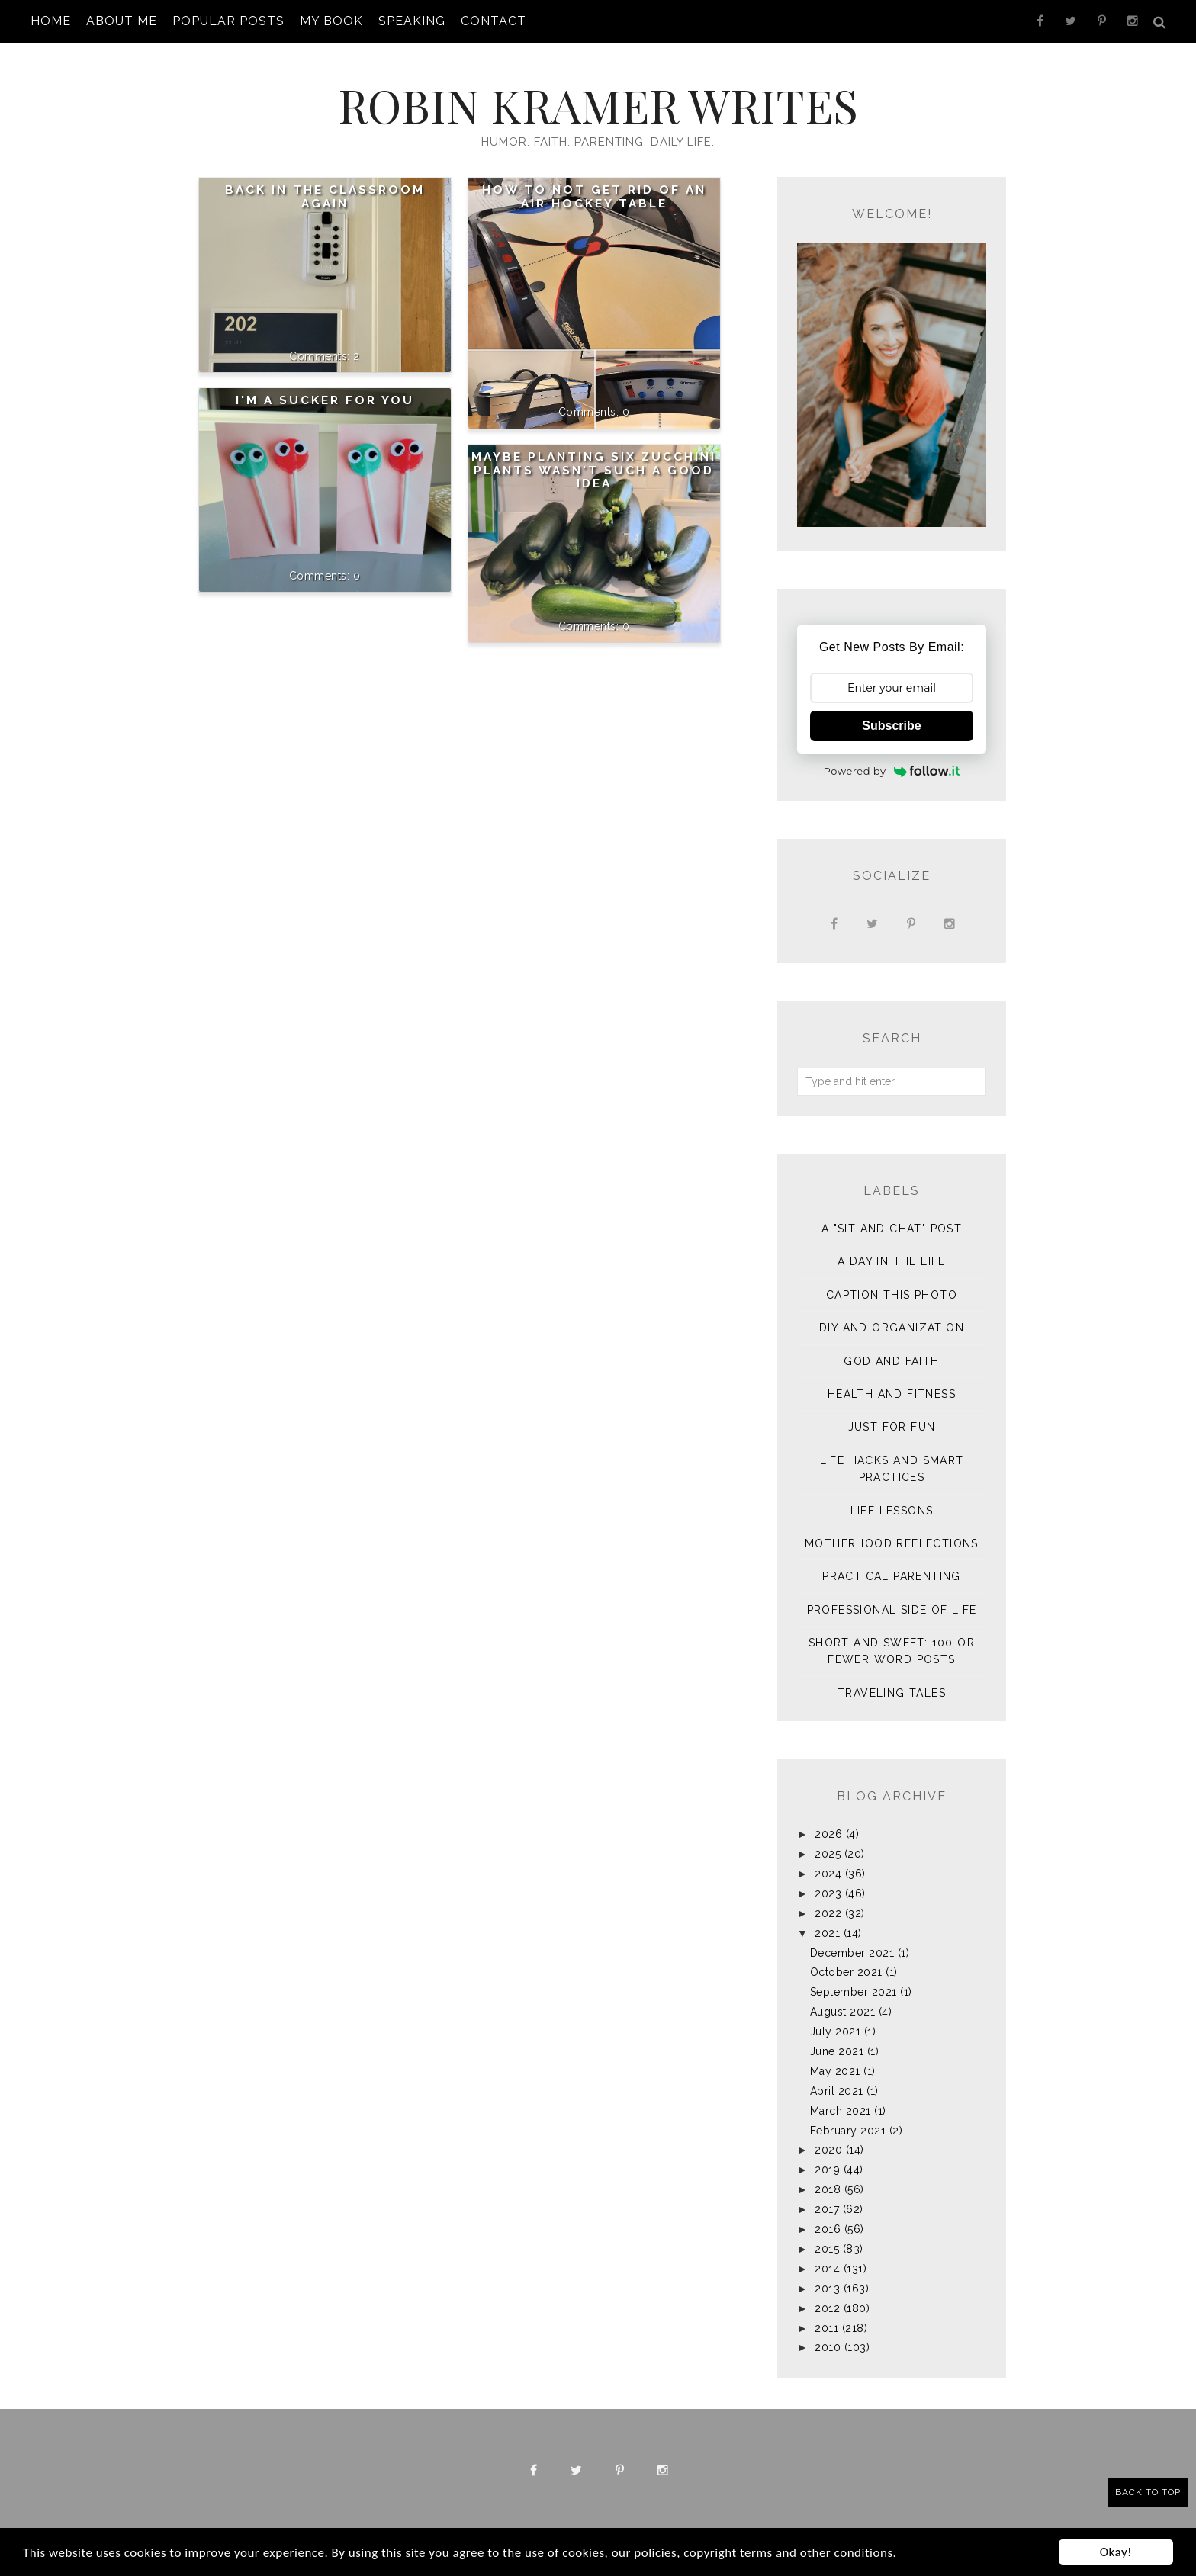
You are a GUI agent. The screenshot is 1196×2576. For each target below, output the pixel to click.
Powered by (892, 771)
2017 (827, 2209)
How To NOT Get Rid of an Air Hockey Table (594, 196)
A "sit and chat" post (891, 1228)
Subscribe (891, 725)
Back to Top (1148, 2492)
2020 (828, 2150)
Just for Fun (892, 1427)
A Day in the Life (892, 1261)
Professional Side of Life (892, 1610)
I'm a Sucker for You (325, 400)
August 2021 (843, 2012)
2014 (827, 2269)
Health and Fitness (892, 1394)
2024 (828, 1874)
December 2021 (852, 1953)
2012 (827, 2308)
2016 (828, 2229)
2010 (828, 2347)
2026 (828, 1834)
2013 (827, 2288)
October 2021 (846, 1972)
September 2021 (853, 1992)
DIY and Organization (891, 1328)
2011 (826, 2328)
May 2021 (835, 2071)
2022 (828, 1913)
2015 (827, 2249)
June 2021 (837, 2051)
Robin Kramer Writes (598, 104)
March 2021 (840, 2111)
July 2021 (835, 2031)
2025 (828, 1854)
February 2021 (848, 2131)
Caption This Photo (891, 1295)
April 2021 (836, 2091)
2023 (828, 1893)
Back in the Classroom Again (325, 196)
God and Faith (891, 1361)
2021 (827, 1933)
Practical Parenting (891, 1576)
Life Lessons (892, 1511)
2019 (827, 2169)
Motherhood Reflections (892, 1543)
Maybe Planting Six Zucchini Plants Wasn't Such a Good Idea (593, 470)
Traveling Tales (892, 1693)
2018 (828, 2189)
